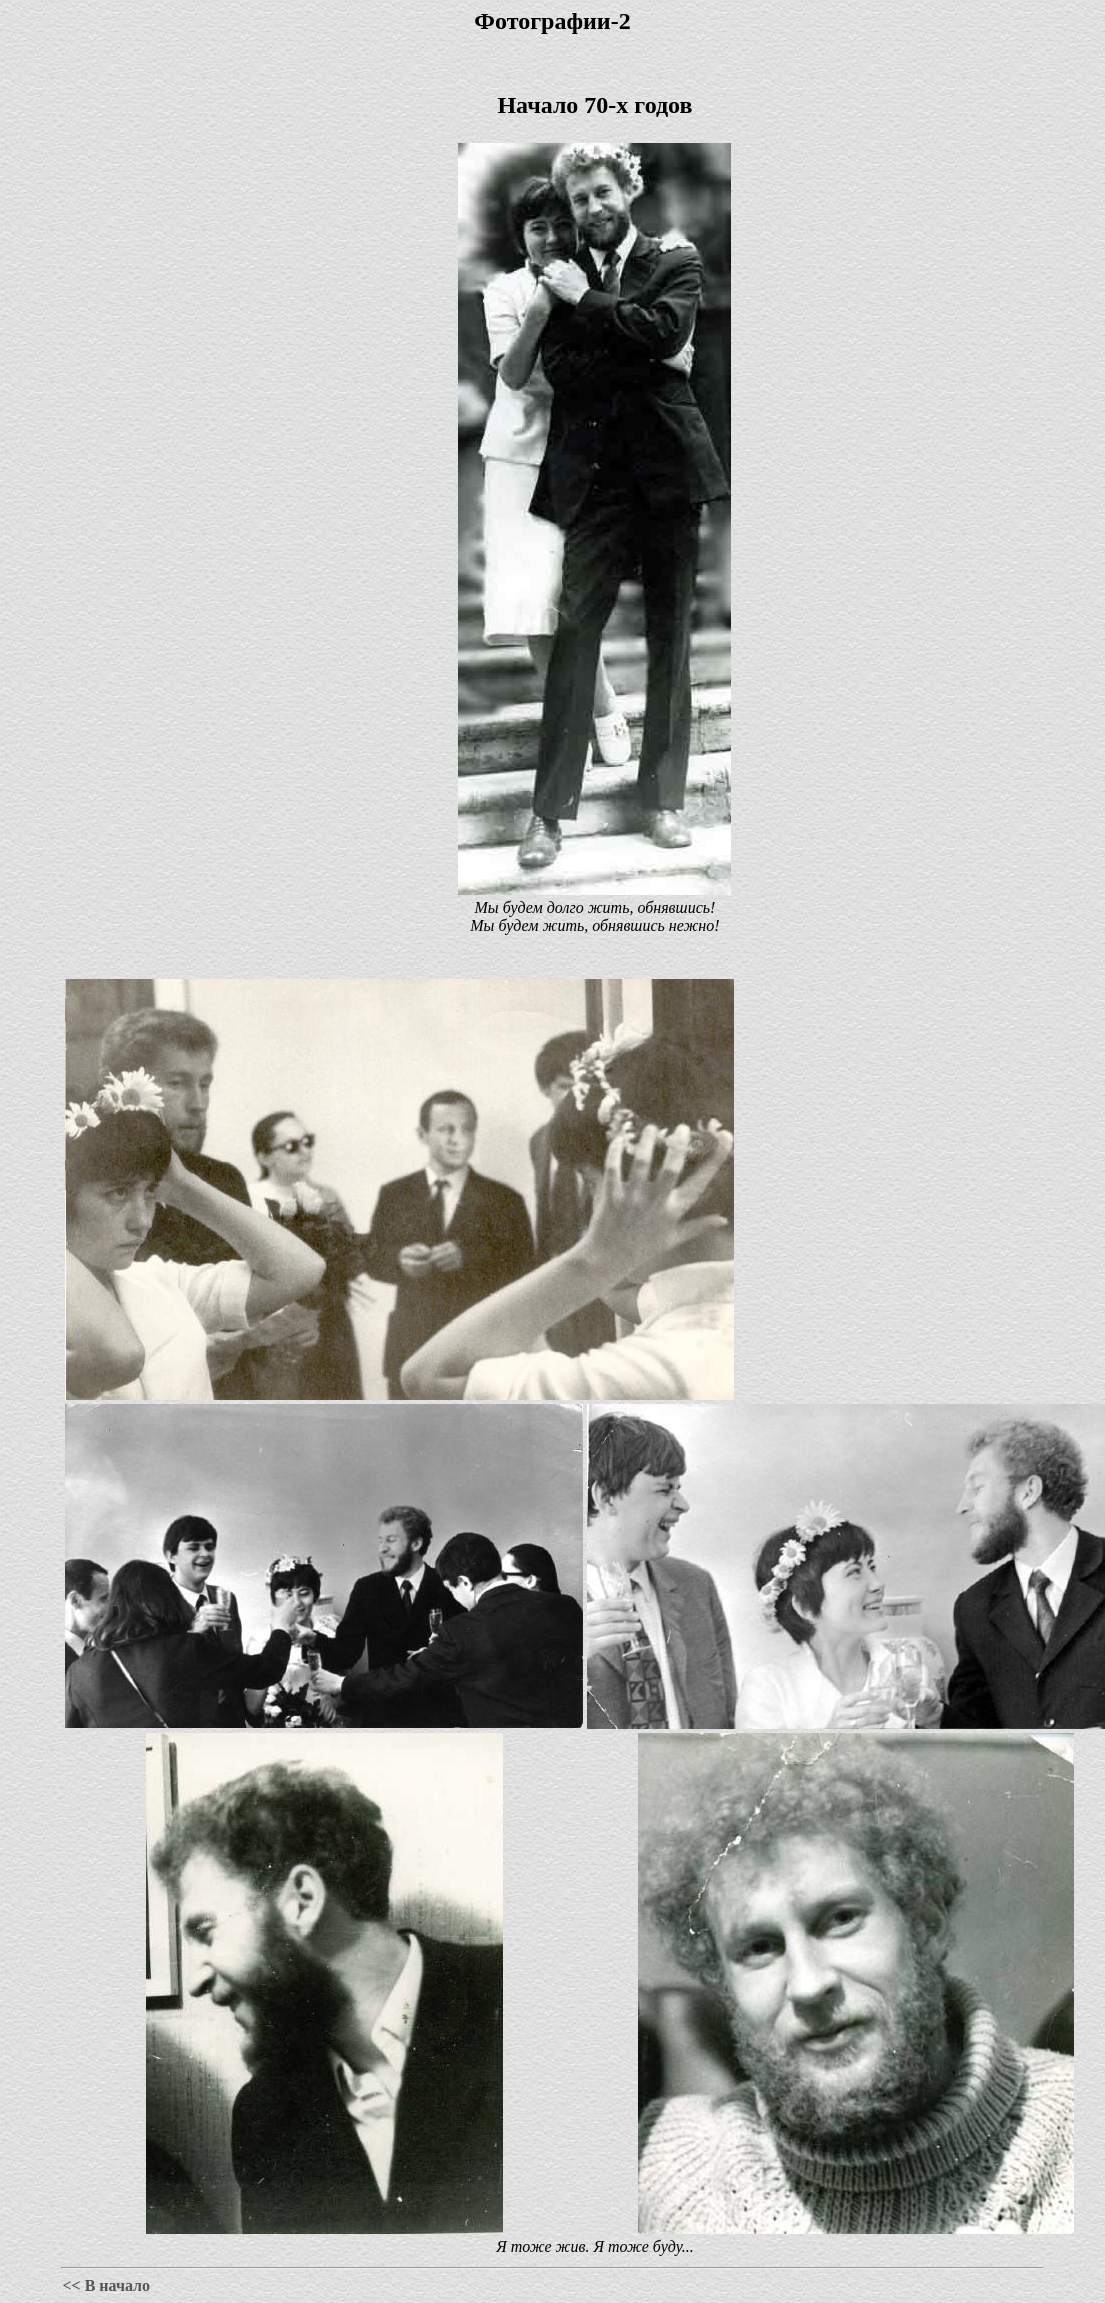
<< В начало (106, 2285)
